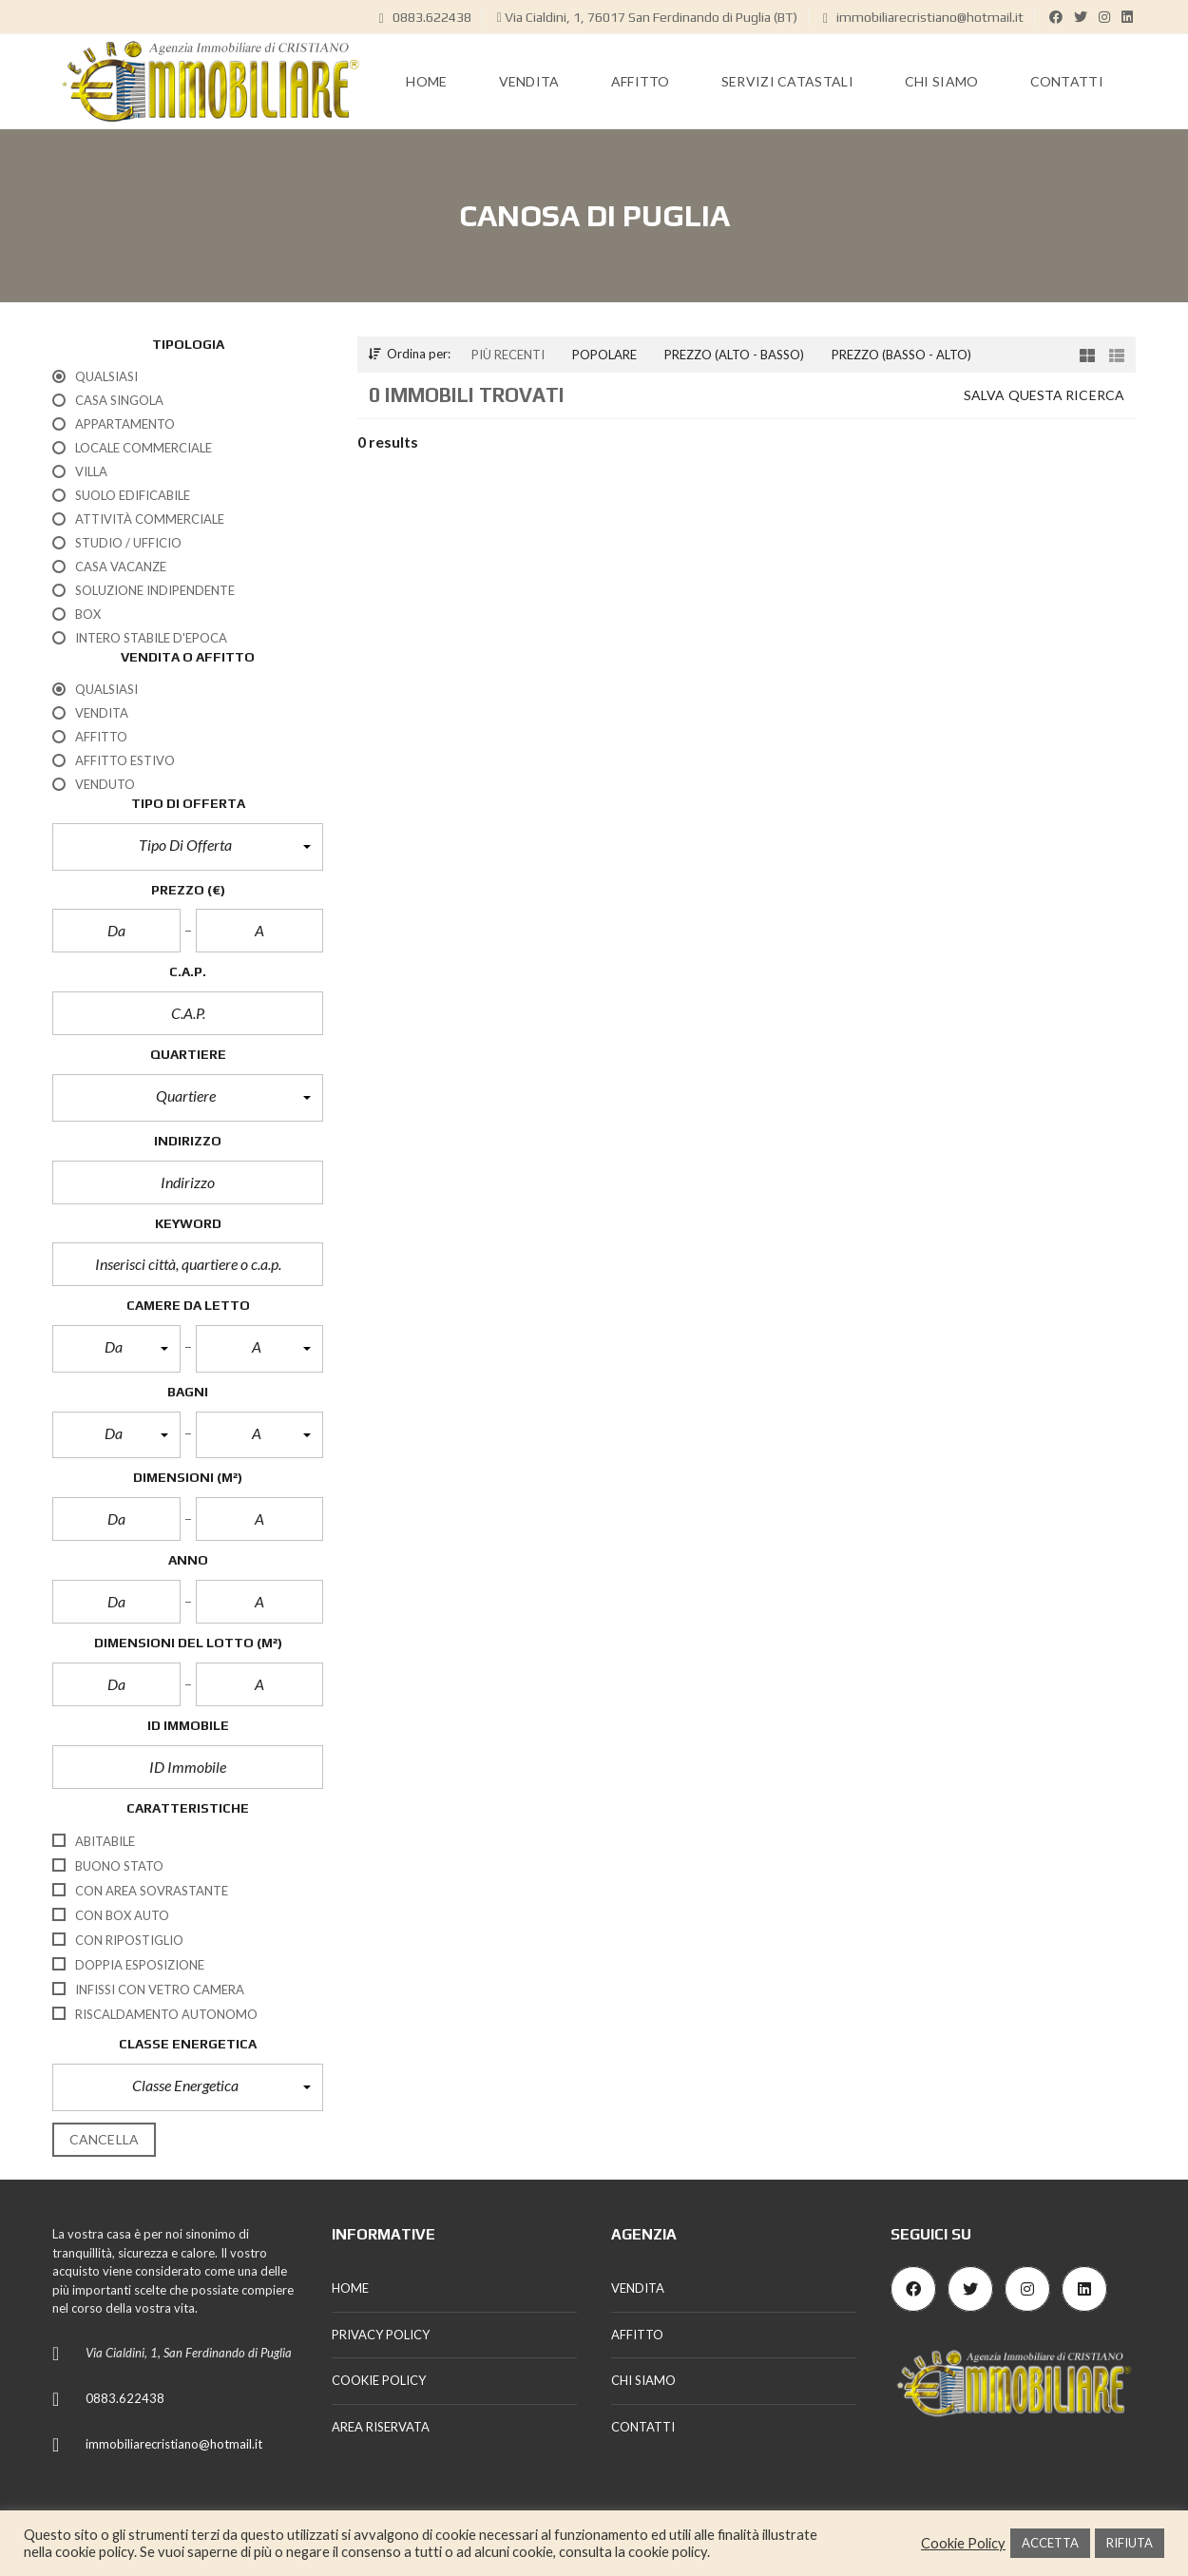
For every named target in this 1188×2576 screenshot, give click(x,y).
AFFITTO (637, 2334)
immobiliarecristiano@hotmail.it (923, 17)
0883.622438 (425, 17)
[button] (187, 847)
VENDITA (637, 2288)
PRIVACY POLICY (381, 2334)
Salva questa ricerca (1044, 395)
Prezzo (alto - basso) (734, 354)
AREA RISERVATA (381, 2426)
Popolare (604, 354)
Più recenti (508, 354)
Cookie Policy (963, 2543)
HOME (350, 2288)
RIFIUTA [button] (1129, 2542)
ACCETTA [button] (1050, 2542)
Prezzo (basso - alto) (901, 354)
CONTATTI (643, 2426)
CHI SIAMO (643, 2380)
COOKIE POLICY (379, 2380)
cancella (104, 2139)
